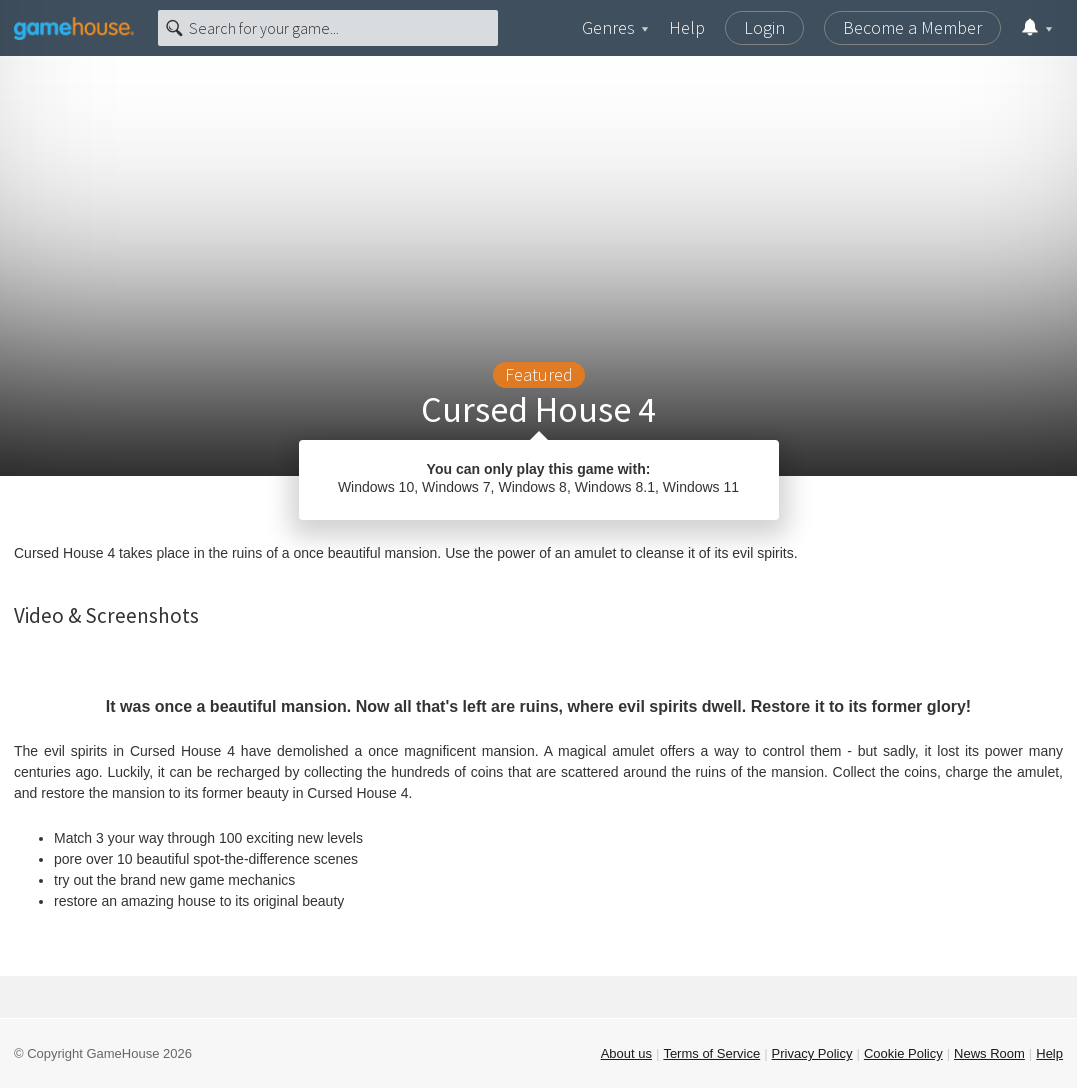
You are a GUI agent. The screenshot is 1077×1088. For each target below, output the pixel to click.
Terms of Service (711, 1053)
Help (687, 27)
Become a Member (912, 27)
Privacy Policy (812, 1053)
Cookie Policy (903, 1053)
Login (764, 27)
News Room (989, 1053)
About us (626, 1053)
